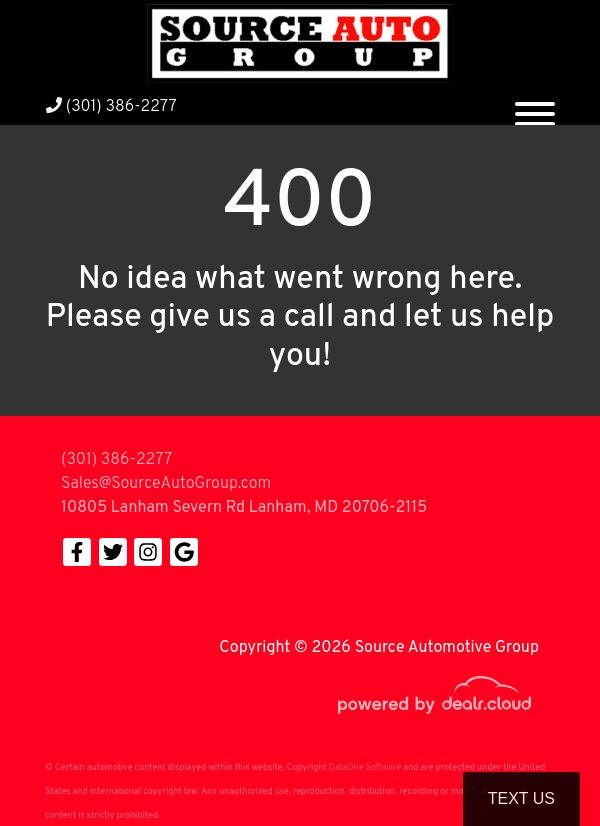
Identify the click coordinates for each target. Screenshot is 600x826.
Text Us (521, 798)
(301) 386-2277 (111, 107)
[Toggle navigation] (535, 106)
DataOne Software (365, 767)
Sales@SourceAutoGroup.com (166, 484)
